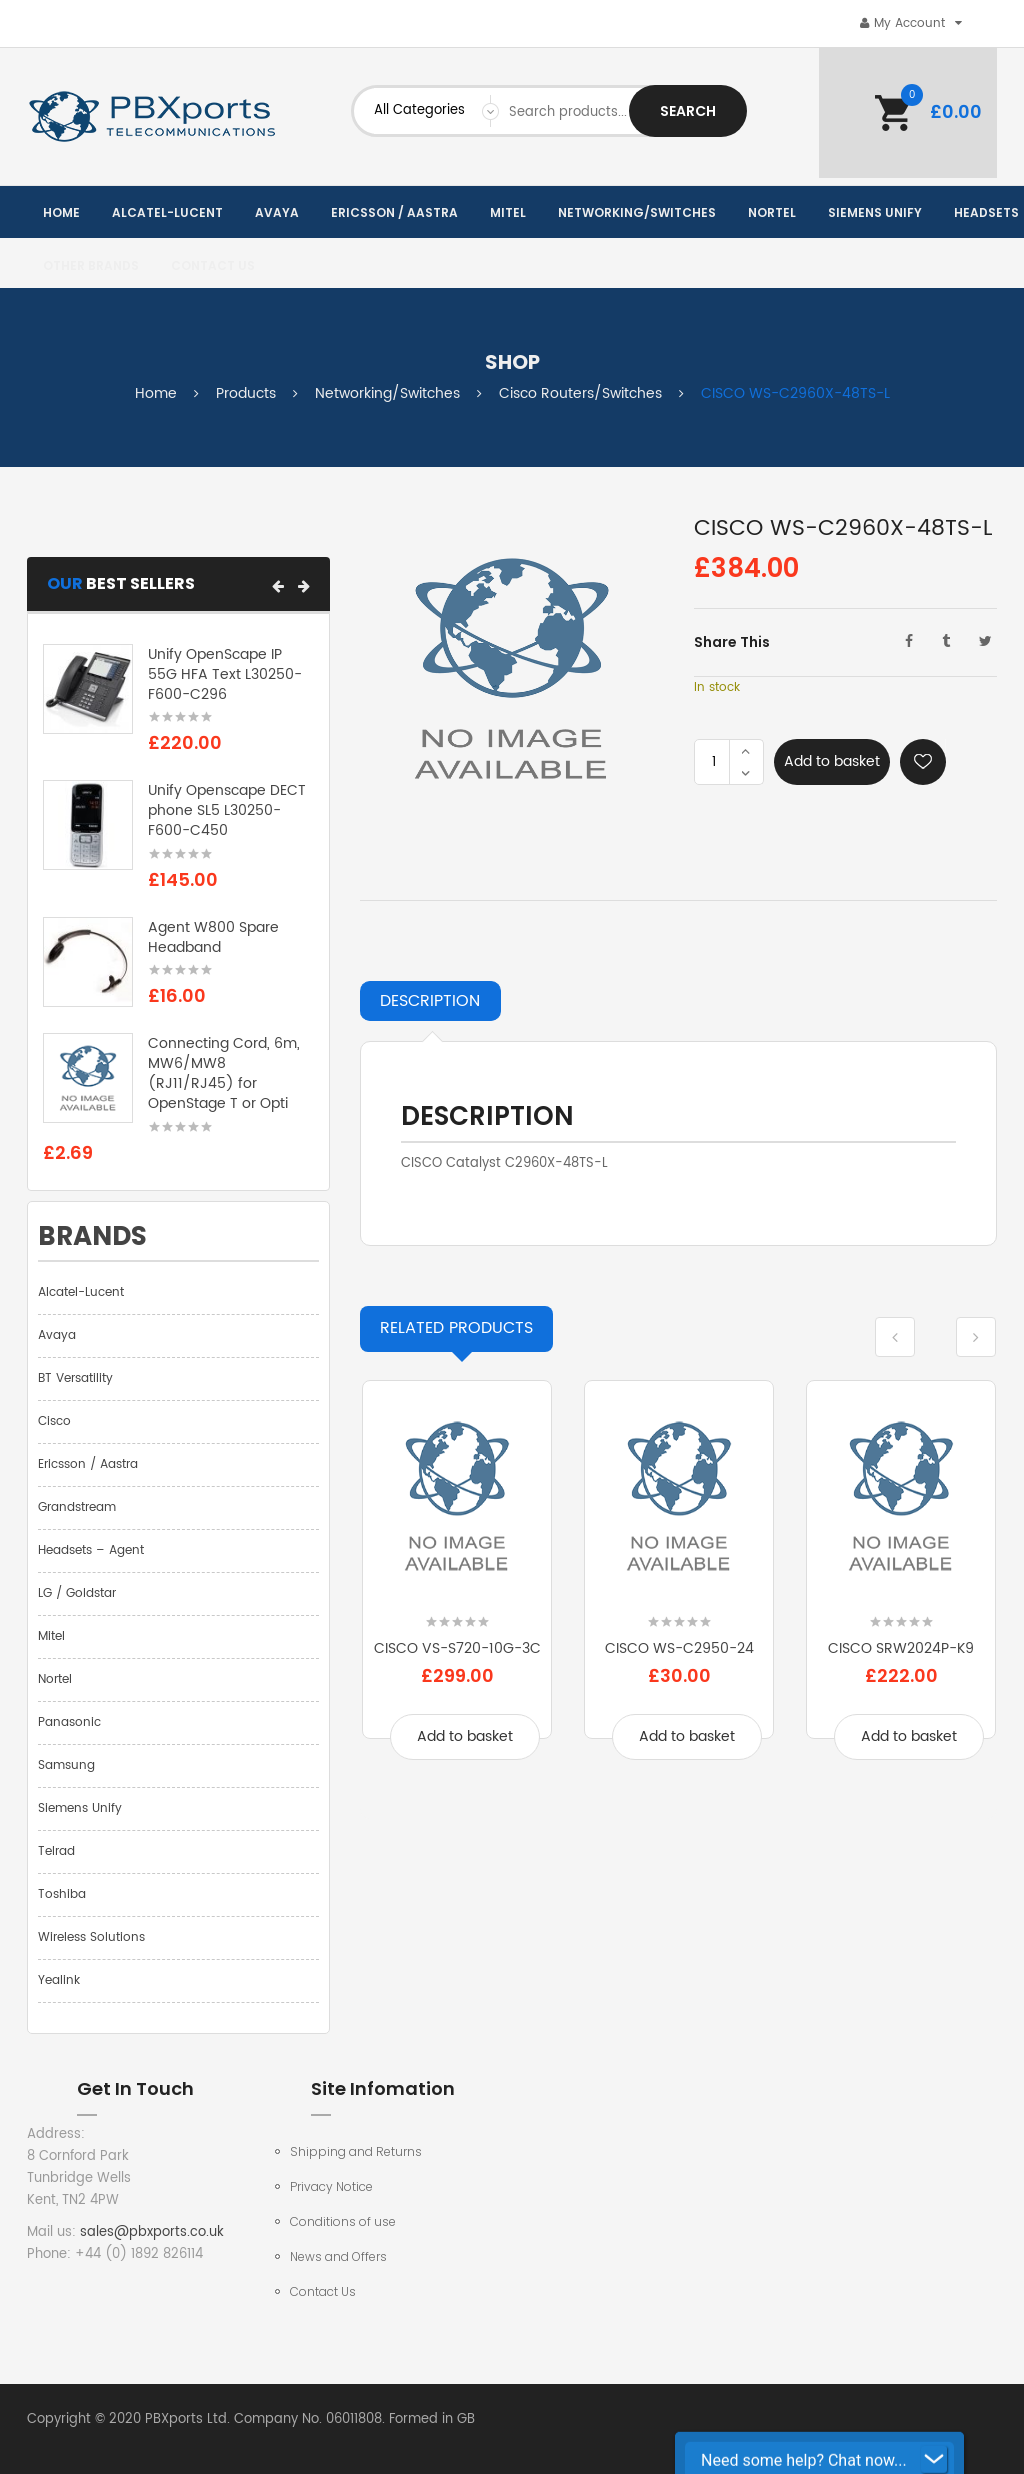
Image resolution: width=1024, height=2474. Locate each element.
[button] (278, 586)
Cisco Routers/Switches (580, 393)
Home (156, 393)
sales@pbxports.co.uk (152, 2232)
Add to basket (832, 761)
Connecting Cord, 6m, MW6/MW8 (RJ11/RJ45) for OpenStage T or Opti (224, 1073)
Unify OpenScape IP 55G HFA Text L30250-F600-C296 (225, 674)
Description (430, 1001)
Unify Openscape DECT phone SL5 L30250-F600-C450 (227, 810)
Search (688, 111)
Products (246, 393)
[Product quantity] (714, 762)
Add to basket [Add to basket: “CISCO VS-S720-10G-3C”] (465, 1736)
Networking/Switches (387, 393)
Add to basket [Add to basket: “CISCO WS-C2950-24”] (687, 1736)
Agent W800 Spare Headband (213, 937)
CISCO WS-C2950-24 (679, 1648)
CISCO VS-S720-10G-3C (457, 1648)
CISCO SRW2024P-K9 (901, 1648)
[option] (457, 1584)
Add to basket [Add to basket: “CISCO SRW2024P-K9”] (909, 1736)
